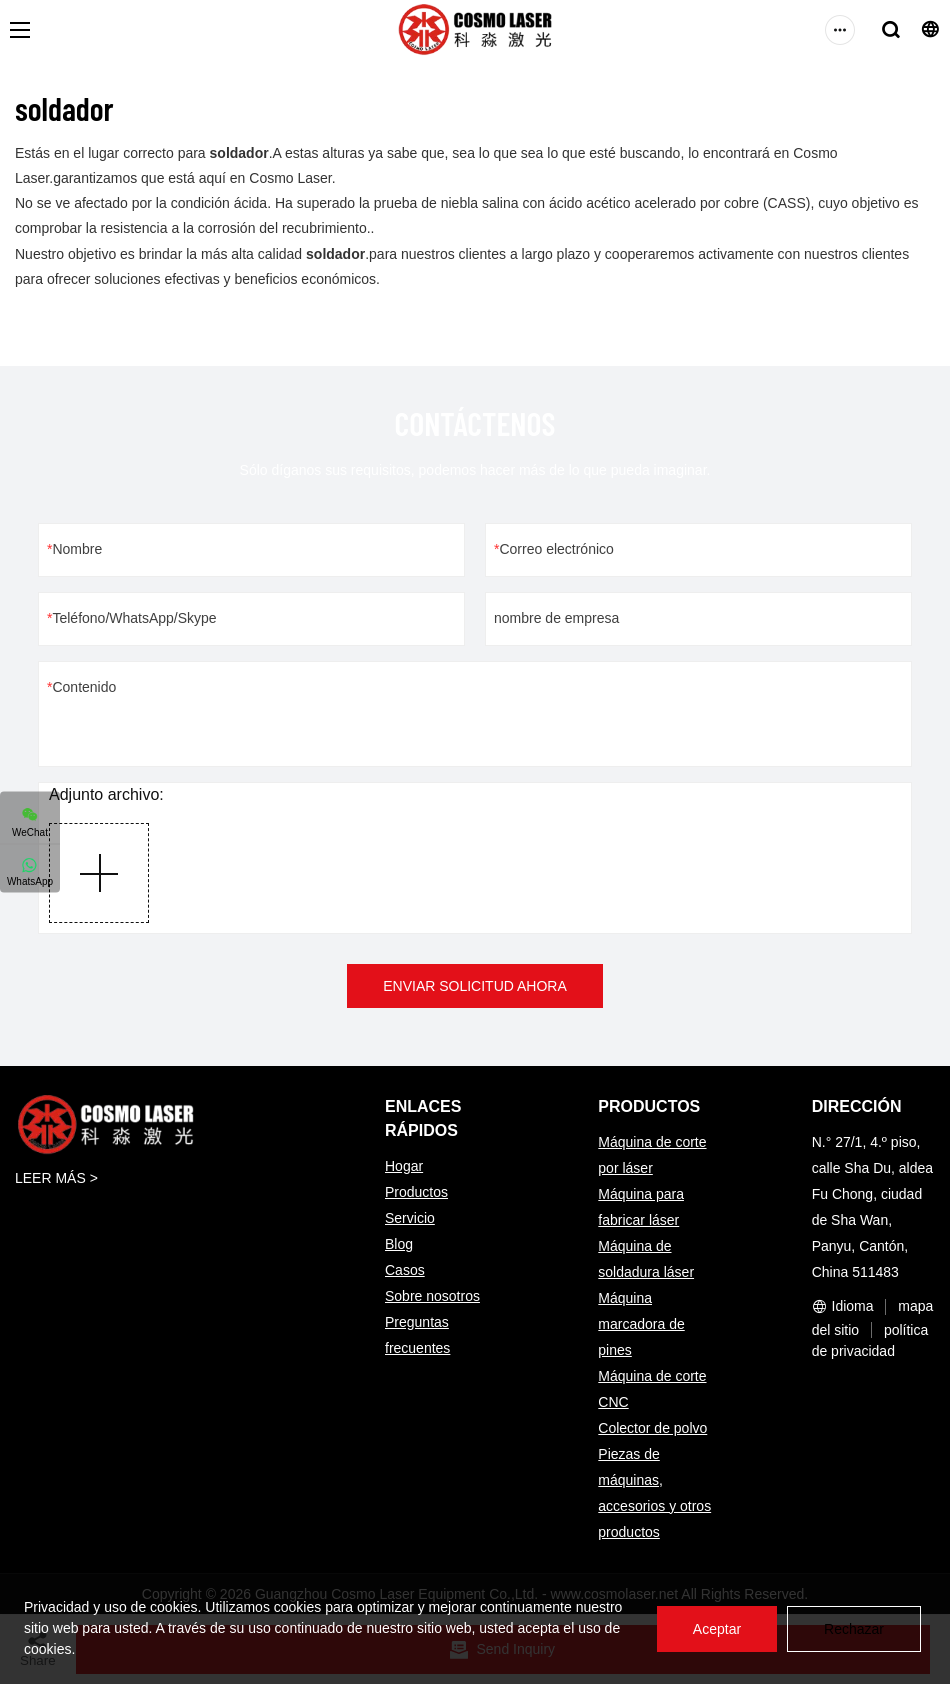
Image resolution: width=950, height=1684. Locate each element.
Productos (416, 1192)
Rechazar (854, 1629)
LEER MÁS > (56, 1178)
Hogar (404, 1166)
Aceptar (717, 1629)
